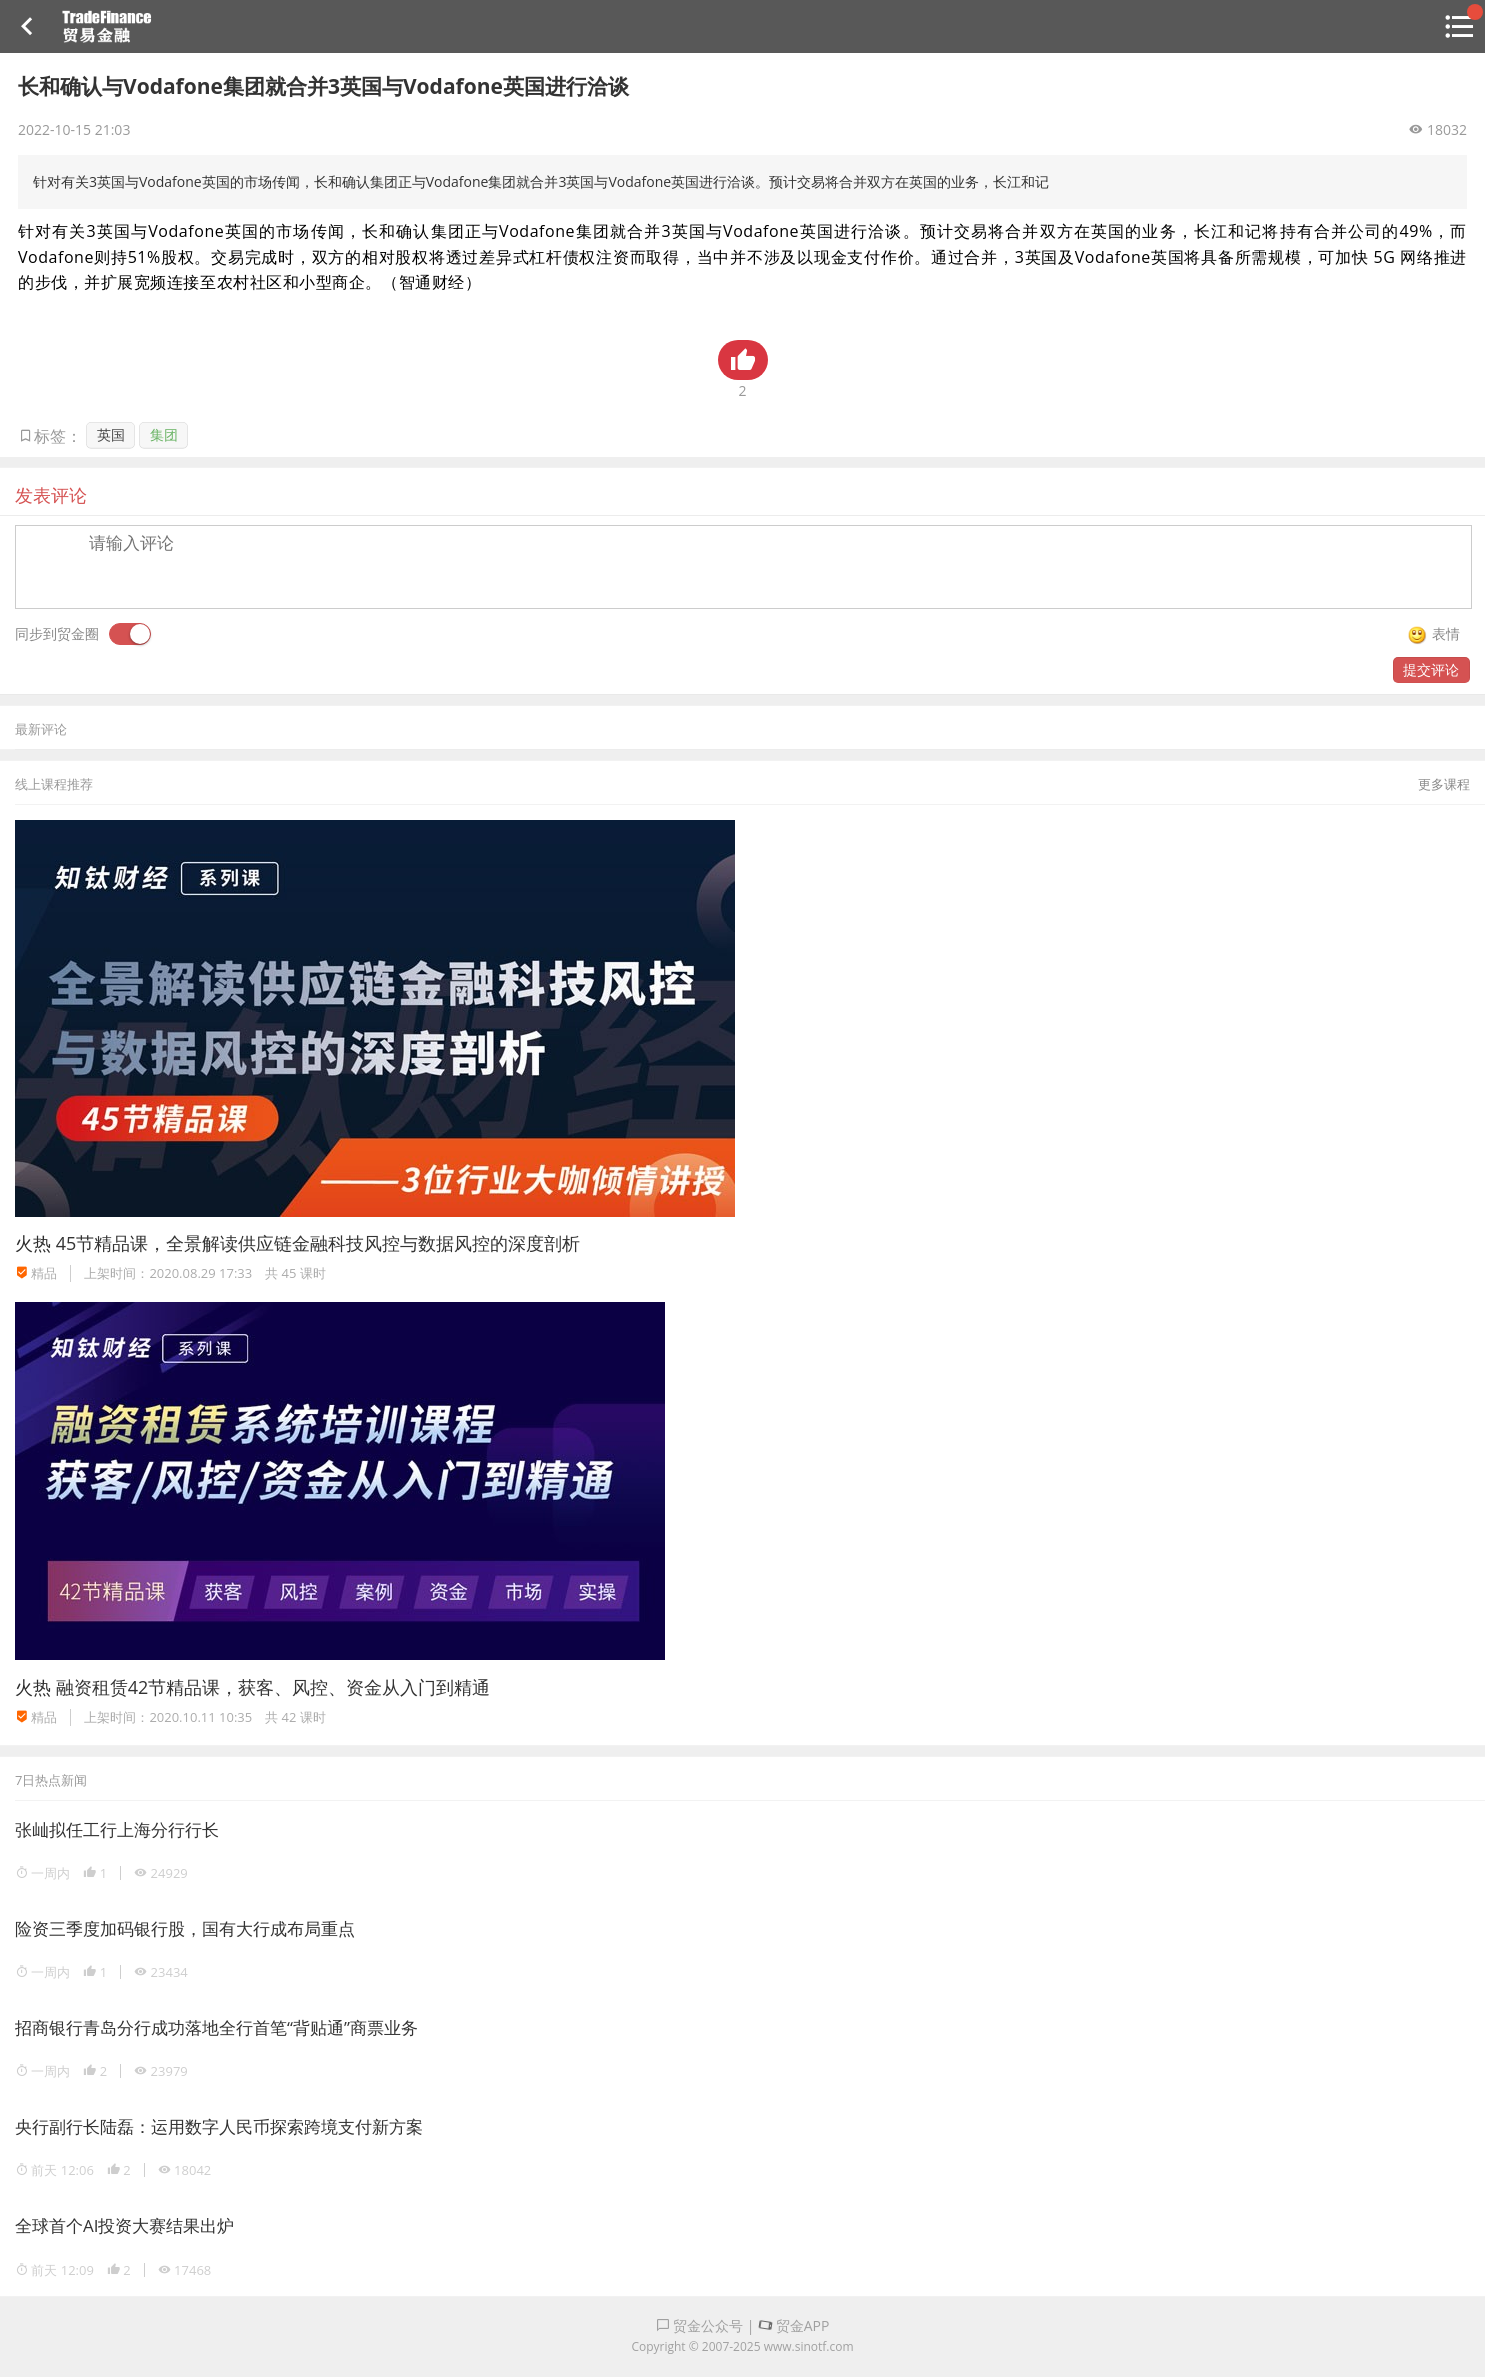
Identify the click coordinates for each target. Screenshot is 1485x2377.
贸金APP (793, 2325)
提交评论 (1431, 669)
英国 (111, 434)
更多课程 (1444, 784)
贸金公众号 (700, 2325)
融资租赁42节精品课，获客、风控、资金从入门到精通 (273, 1687)
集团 (164, 434)
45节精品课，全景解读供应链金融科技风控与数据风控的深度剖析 (318, 1243)
